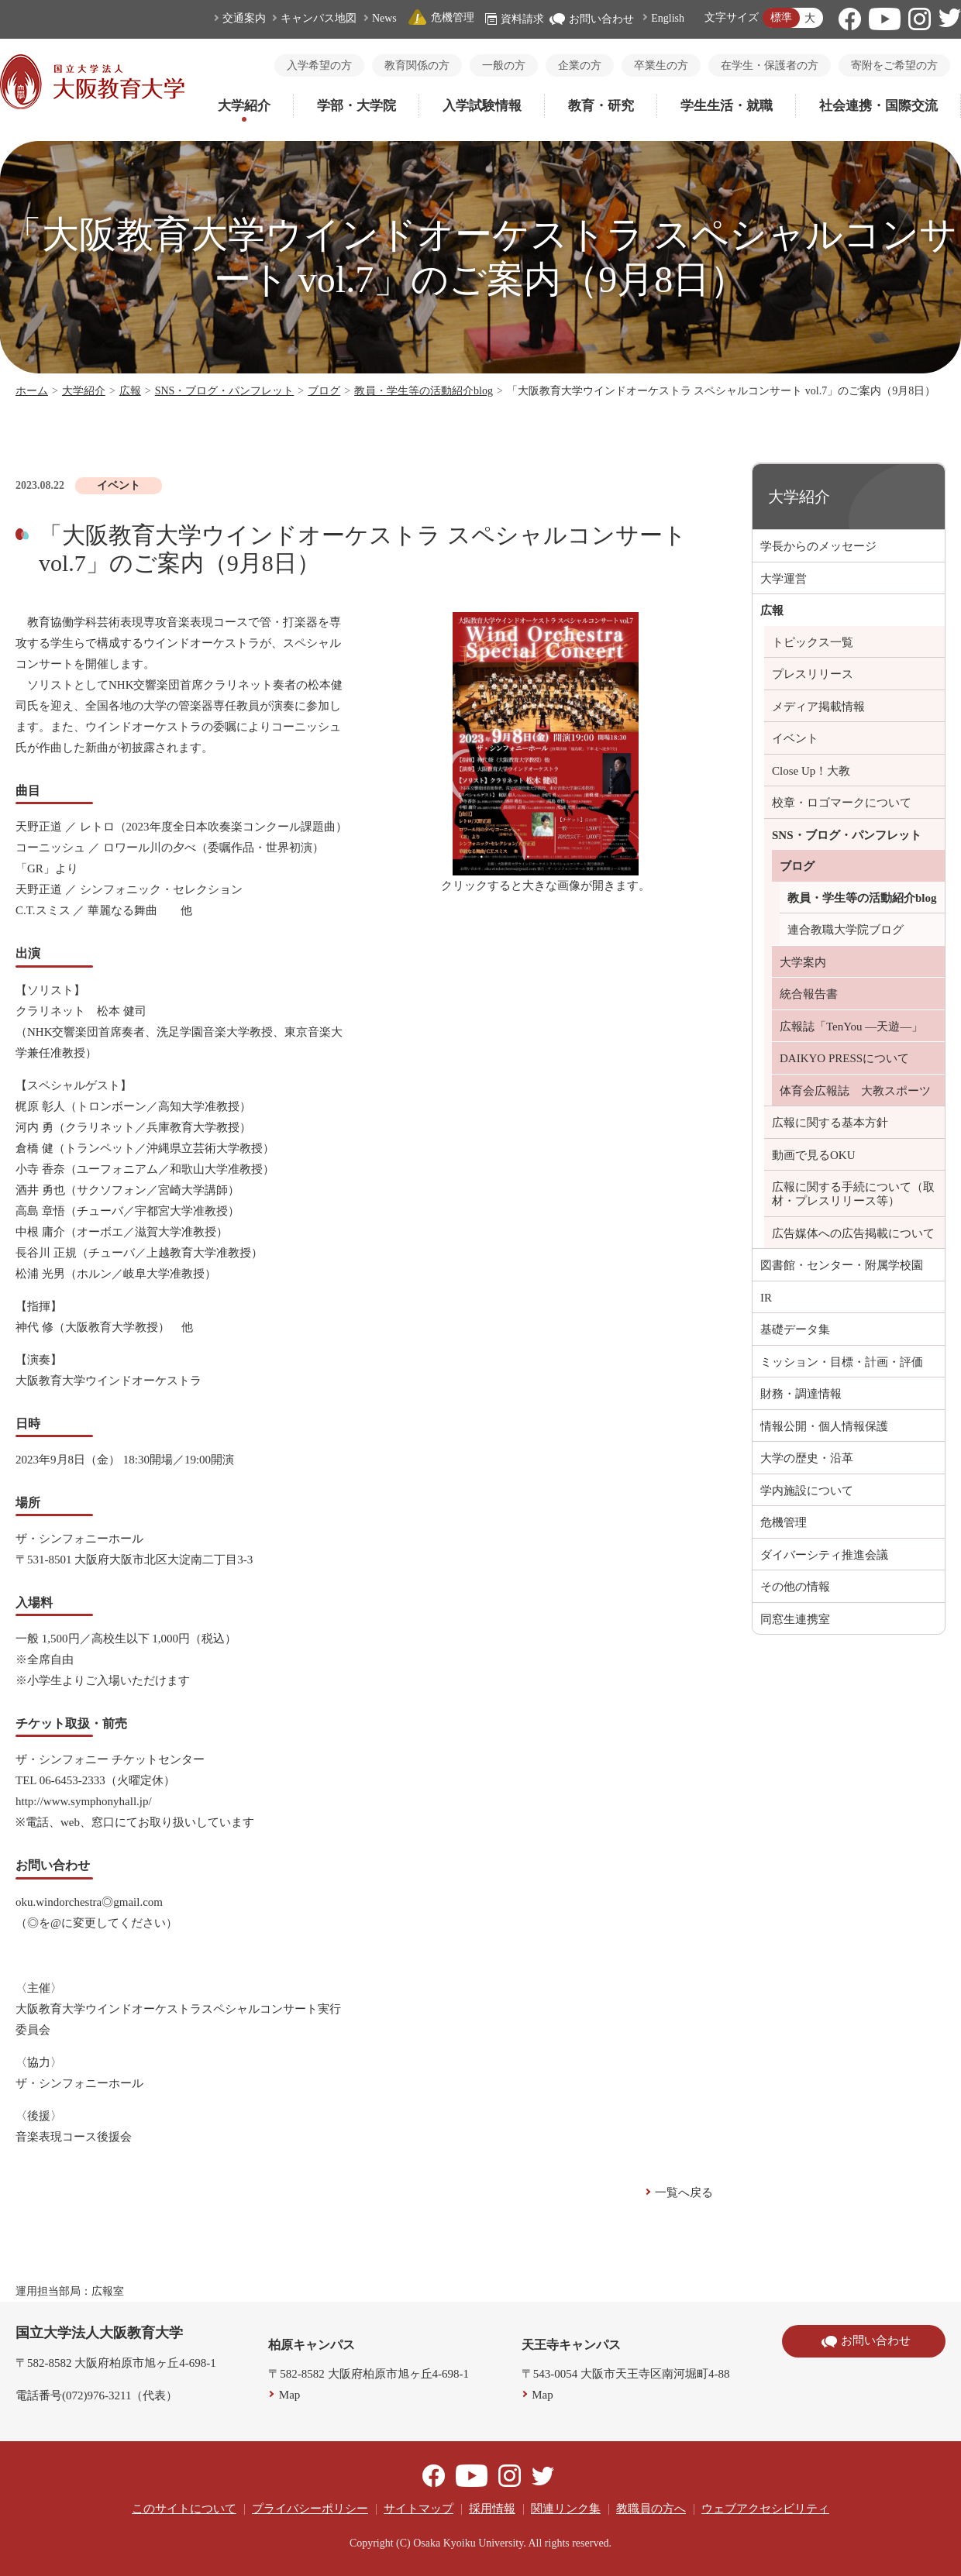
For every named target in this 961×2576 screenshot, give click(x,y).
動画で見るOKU (814, 1155)
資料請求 (514, 19)
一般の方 (503, 65)
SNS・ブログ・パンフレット (224, 391)
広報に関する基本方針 (830, 1122)
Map (290, 2395)
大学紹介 (244, 105)
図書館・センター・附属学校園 (841, 1265)
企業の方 (579, 65)
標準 (781, 17)
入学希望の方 (319, 65)
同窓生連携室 (795, 1619)
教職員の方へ (651, 2508)
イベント (795, 738)
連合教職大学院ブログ (845, 929)
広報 (130, 391)
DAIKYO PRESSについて (844, 1058)
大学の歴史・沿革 (806, 1458)
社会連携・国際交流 (878, 105)
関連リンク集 (566, 2508)
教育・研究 (601, 105)
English (667, 18)
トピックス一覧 (812, 642)
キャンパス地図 (318, 18)
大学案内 (803, 962)
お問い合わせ (591, 19)
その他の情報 (795, 1586)
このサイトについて (184, 2508)
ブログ (324, 391)
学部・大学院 (356, 105)
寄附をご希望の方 (894, 65)
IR (766, 1297)
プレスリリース (812, 674)
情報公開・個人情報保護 (824, 1426)
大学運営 (783, 579)
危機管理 (441, 17)
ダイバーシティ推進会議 (824, 1555)
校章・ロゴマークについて (841, 802)
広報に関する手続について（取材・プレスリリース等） (853, 1194)
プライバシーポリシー (310, 2508)
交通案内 (244, 18)
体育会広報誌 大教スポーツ (855, 1091)
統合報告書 (809, 994)
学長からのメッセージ (818, 546)
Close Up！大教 (811, 771)
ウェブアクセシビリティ (765, 2508)
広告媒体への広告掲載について (853, 1233)
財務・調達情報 (801, 1394)
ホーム (32, 391)
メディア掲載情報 (818, 706)
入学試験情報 (482, 105)
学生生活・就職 (726, 105)
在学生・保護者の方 (769, 65)
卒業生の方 (661, 65)
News (384, 18)
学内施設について (806, 1490)
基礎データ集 (795, 1329)
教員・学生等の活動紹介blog (423, 391)
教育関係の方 (417, 65)
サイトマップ (418, 2508)
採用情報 (492, 2508)
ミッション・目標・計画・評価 (841, 1362)
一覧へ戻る (684, 2192)
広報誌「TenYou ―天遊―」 (851, 1026)
